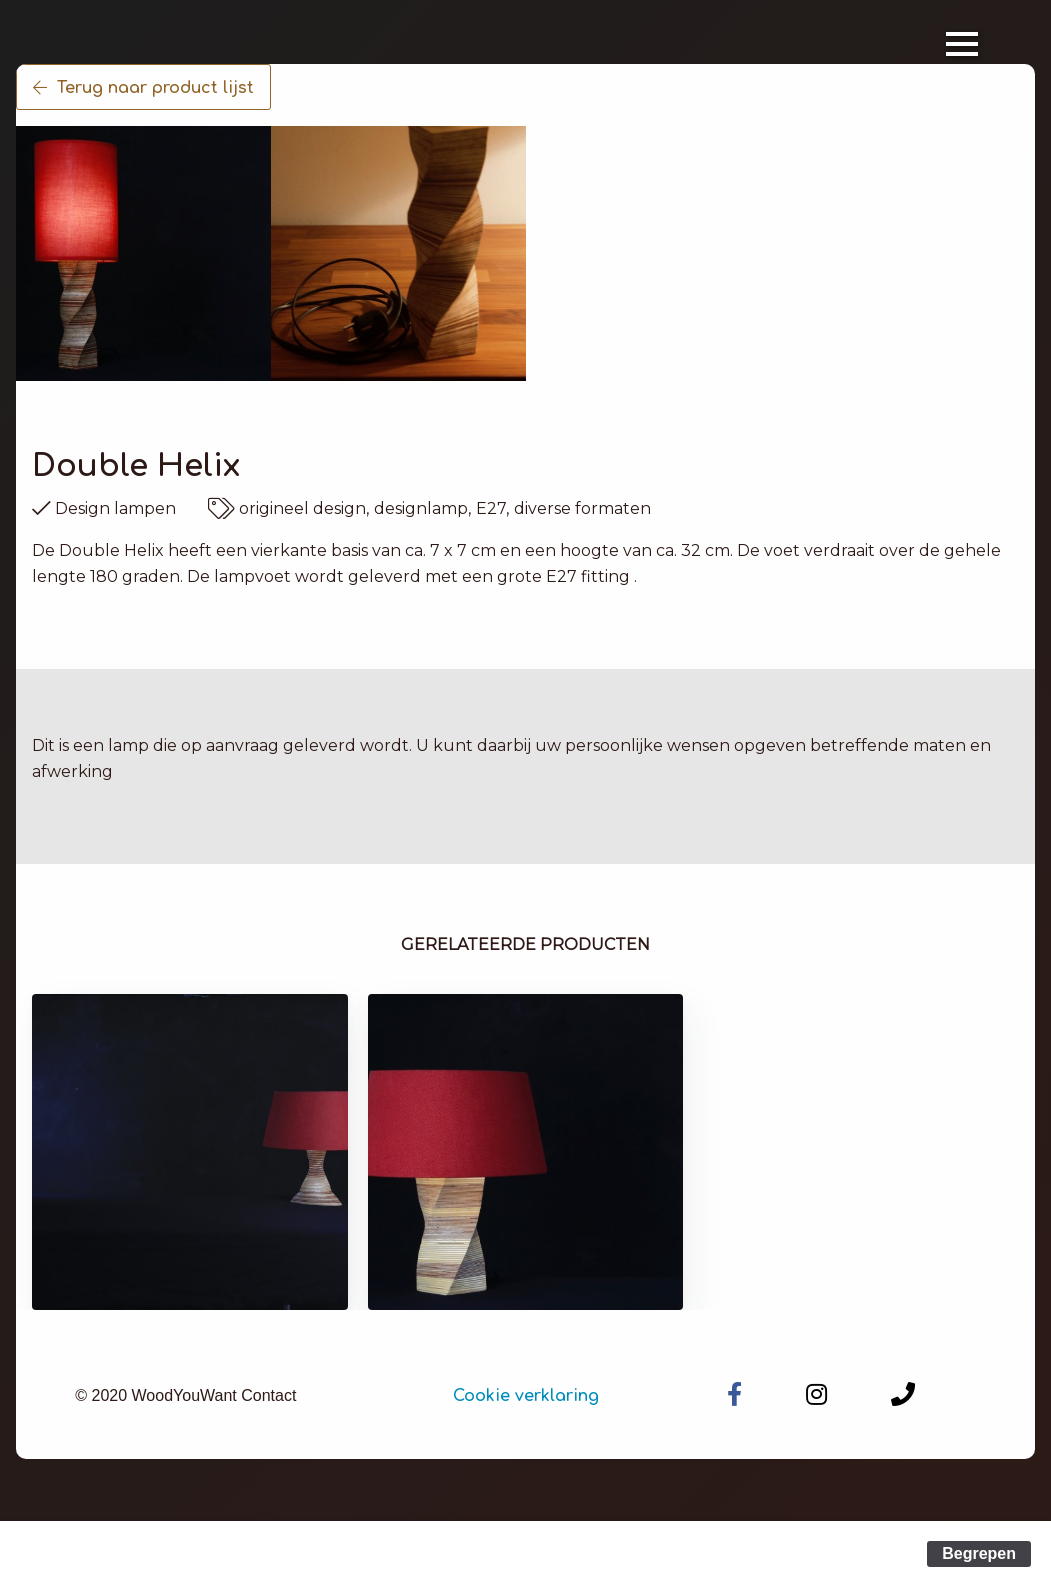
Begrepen (979, 1553)
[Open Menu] (962, 44)
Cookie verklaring (526, 1396)
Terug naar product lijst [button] (143, 88)
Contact (268, 1395)
